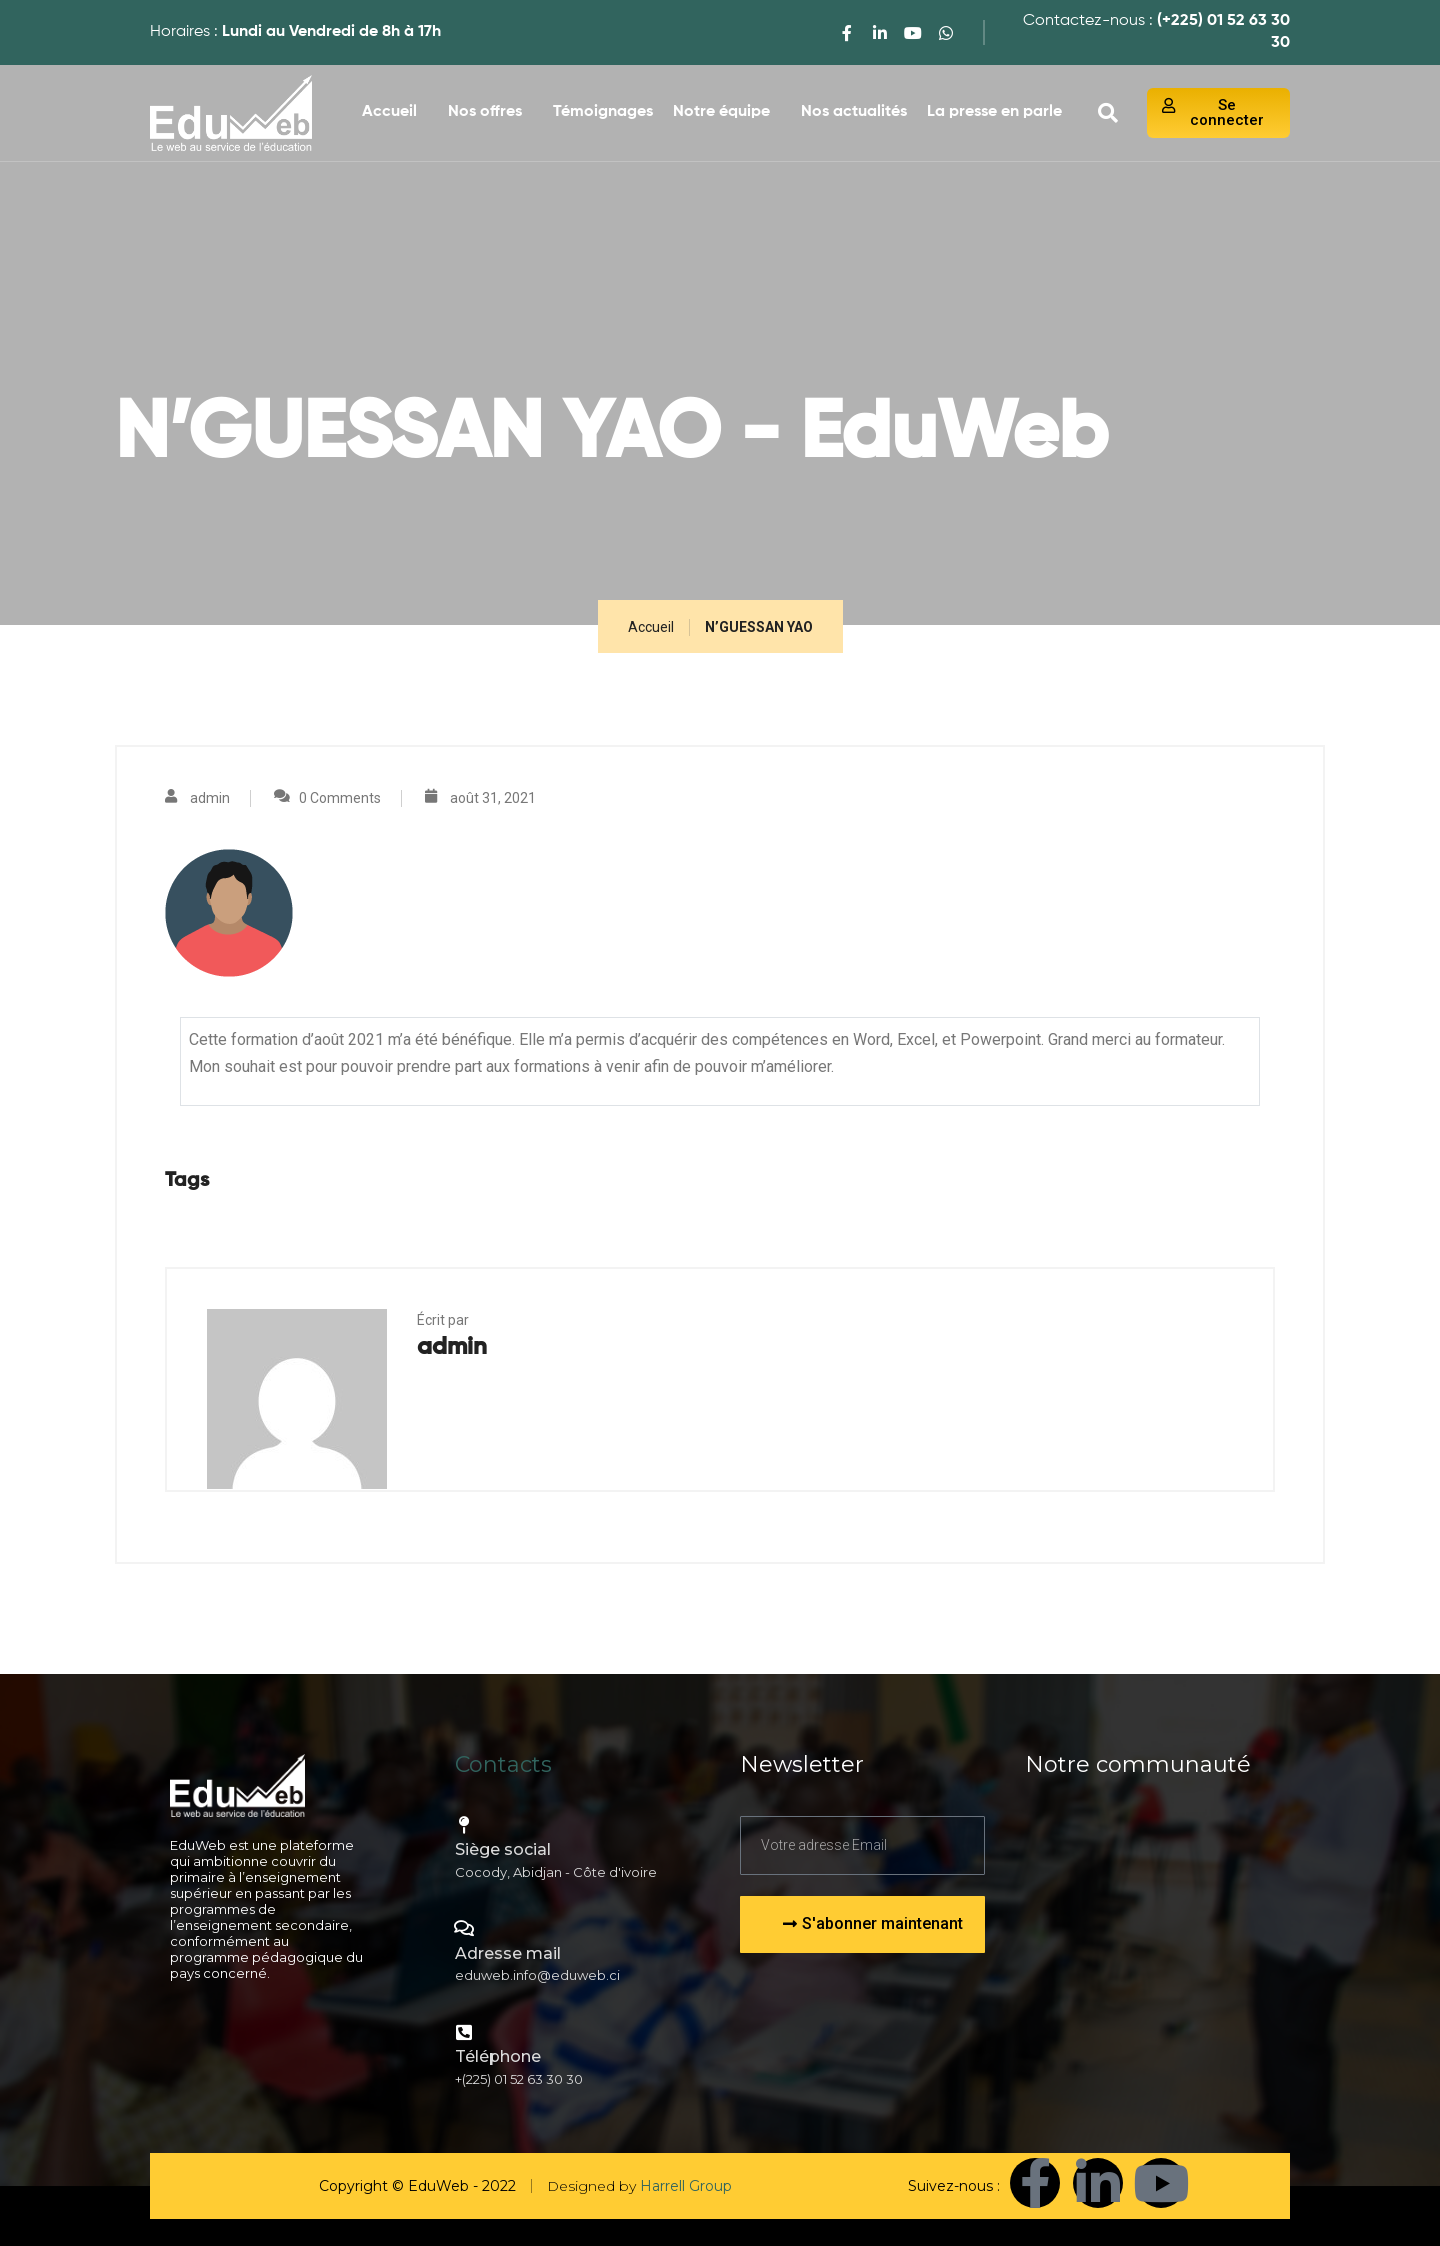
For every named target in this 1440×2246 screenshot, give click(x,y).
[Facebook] (847, 32)
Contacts (503, 1764)
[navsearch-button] (1108, 113)
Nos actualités (854, 112)
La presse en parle (994, 112)
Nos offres (485, 112)
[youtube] (913, 32)
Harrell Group (686, 2186)
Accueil (389, 112)
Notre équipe (721, 112)
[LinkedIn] (880, 32)
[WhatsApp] (946, 32)
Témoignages (603, 112)
